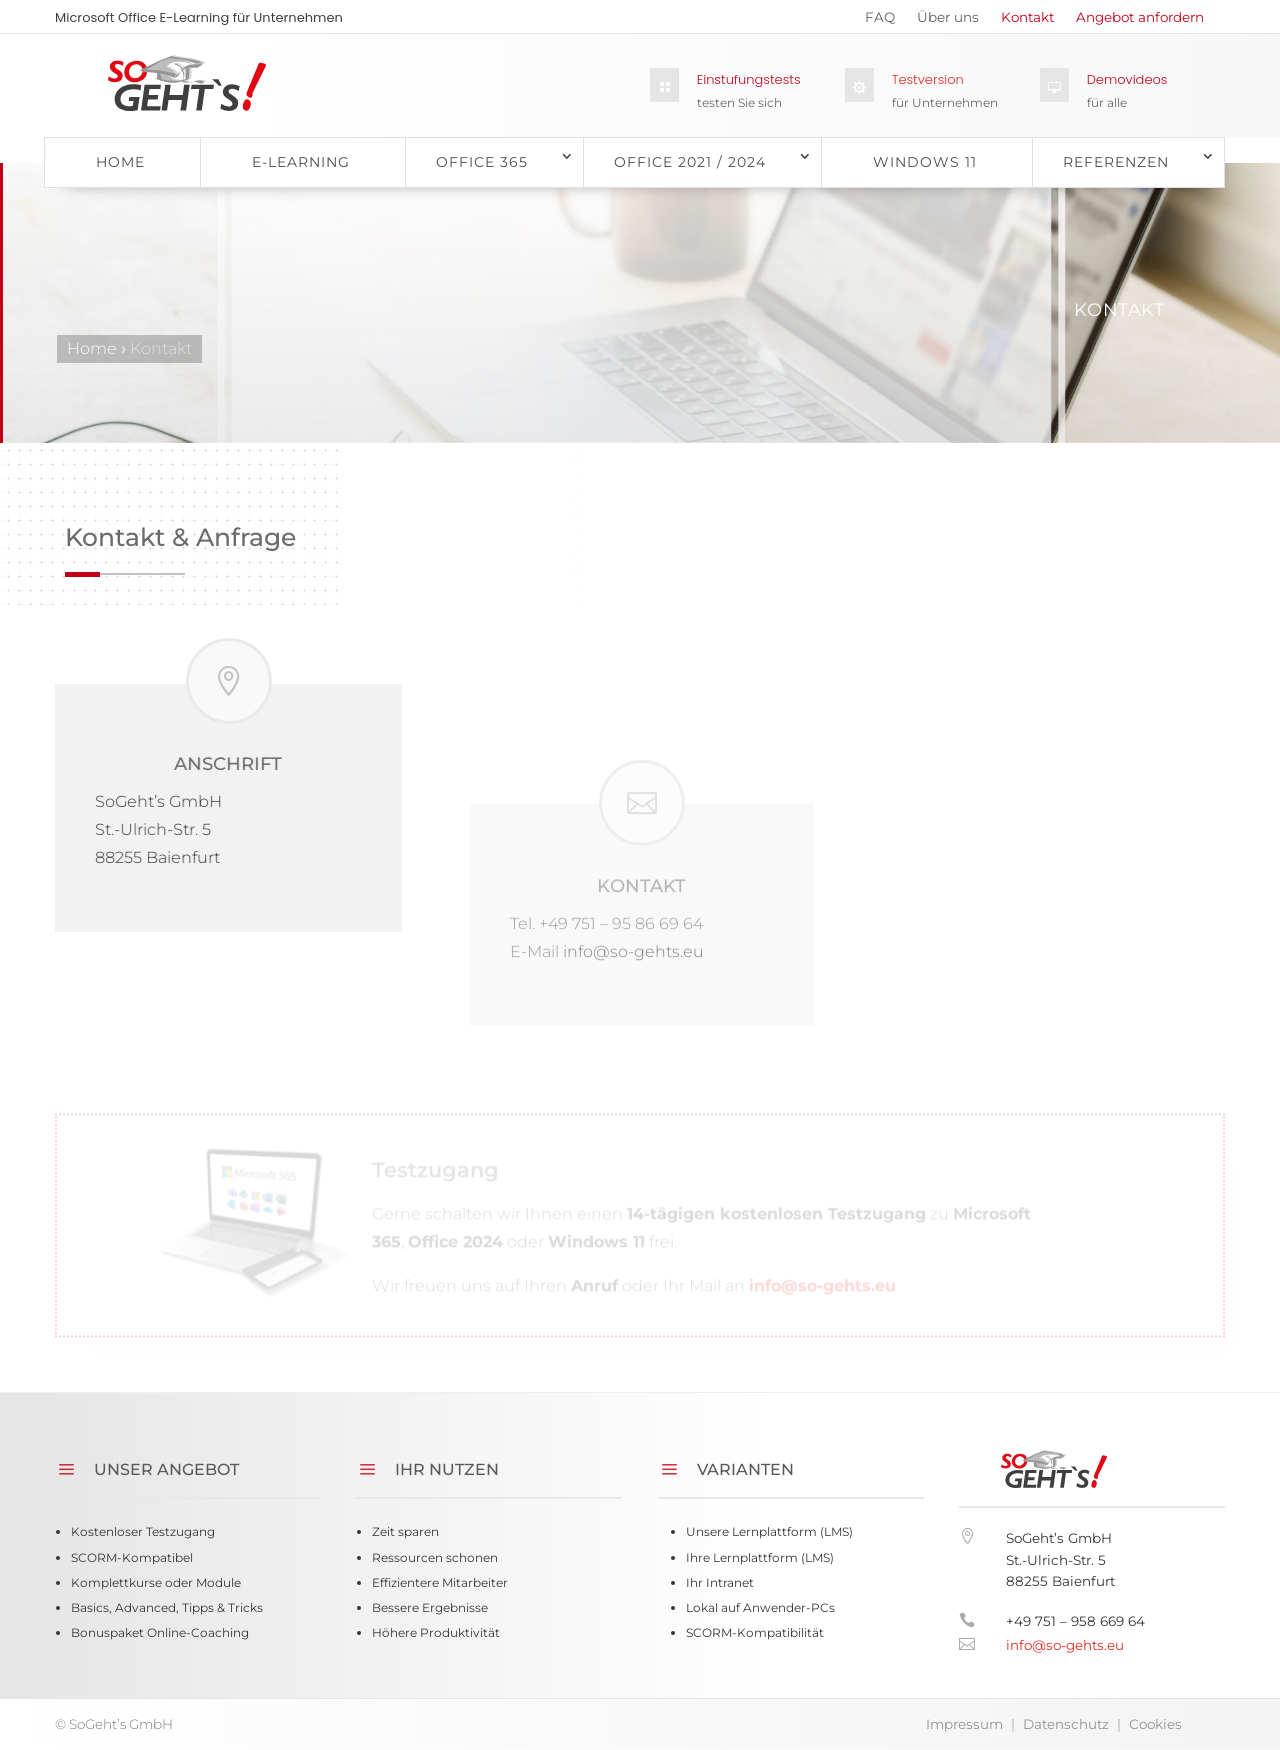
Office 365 (482, 162)
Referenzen (1116, 162)
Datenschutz (1066, 1724)
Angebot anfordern (1140, 21)
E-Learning (301, 162)
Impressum (964, 1724)
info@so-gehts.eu (822, 1370)
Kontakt (1027, 21)
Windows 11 (925, 162)
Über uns (948, 21)
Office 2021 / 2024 (690, 162)
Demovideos (1127, 79)
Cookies (1155, 1724)
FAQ (880, 21)
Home (120, 162)
